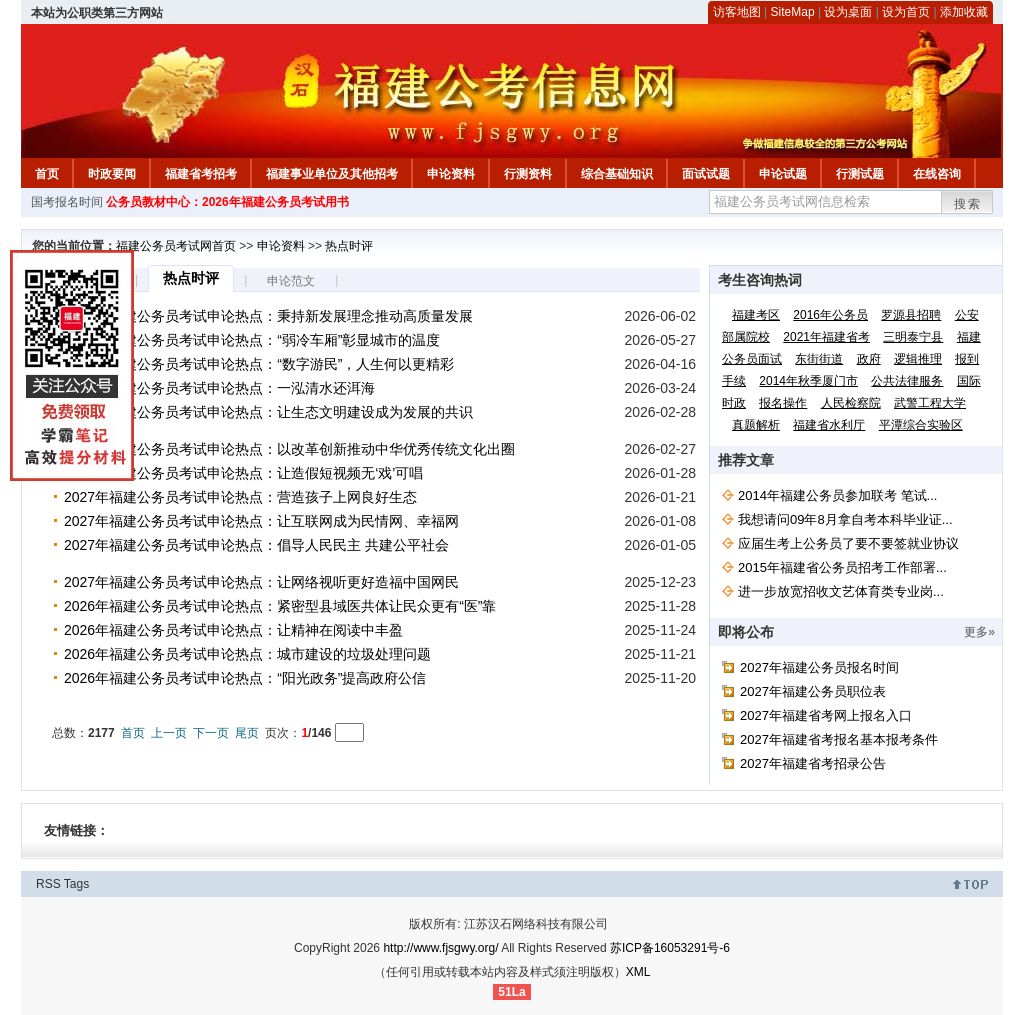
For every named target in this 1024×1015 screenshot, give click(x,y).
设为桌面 (848, 12)
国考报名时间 (67, 202)
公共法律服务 (907, 381)
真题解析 (756, 425)
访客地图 (737, 12)
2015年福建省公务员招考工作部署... (842, 567)
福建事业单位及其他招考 (332, 174)
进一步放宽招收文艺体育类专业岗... (841, 591)
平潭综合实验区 (921, 425)
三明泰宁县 (913, 337)
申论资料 (451, 174)
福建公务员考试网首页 (176, 246)
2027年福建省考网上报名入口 (826, 715)
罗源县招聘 (911, 315)
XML (638, 972)
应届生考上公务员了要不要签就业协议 (848, 543)
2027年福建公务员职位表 (813, 691)
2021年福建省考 (826, 337)
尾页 (247, 733)
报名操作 (783, 403)
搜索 (968, 204)
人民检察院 (851, 403)
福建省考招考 (201, 174)
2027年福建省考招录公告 (813, 763)
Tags (76, 884)
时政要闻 (112, 174)
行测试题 (860, 174)
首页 (47, 174)
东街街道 (819, 359)
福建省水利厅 (829, 425)
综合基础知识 (617, 174)
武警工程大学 (930, 403)
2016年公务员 (830, 315)
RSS (48, 884)
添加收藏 (964, 12)
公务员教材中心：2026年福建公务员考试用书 (227, 202)
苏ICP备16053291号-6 (670, 948)
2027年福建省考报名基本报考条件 (839, 739)
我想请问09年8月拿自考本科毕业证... (845, 519)
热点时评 (349, 246)
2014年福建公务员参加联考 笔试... (837, 495)
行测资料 (528, 174)
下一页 (211, 733)
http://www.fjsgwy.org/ (440, 948)
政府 (869, 359)
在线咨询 (937, 174)
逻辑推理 (918, 359)
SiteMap (793, 12)
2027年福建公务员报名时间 (819, 667)
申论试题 (783, 174)
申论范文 (291, 281)
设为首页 (906, 12)
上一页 (169, 733)
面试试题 (706, 174)
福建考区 (756, 315)
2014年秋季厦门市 (808, 381)
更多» (979, 632)
